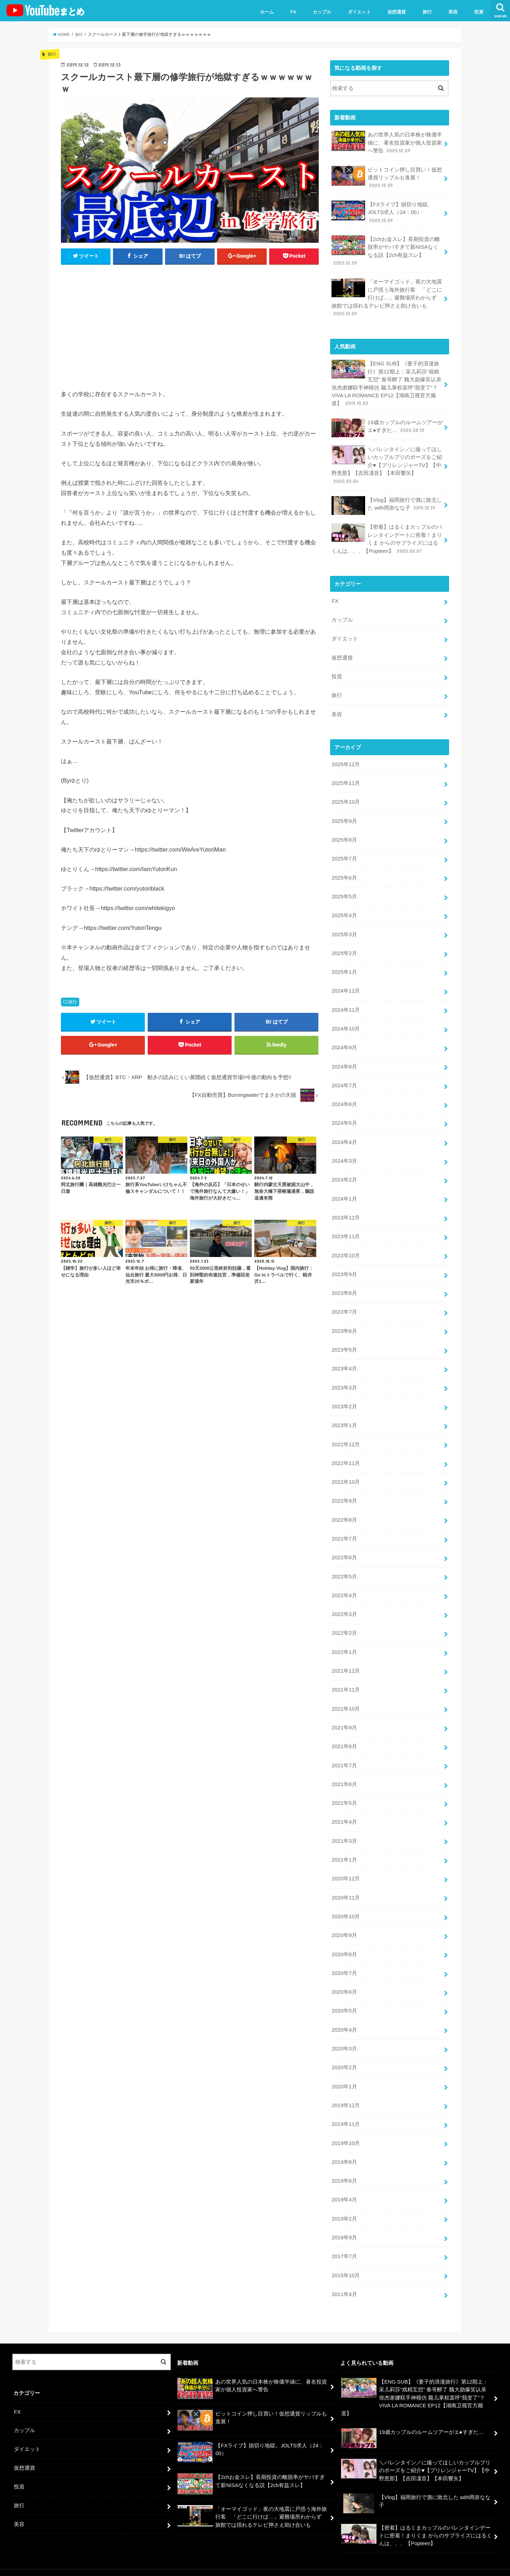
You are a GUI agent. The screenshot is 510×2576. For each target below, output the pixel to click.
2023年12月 (345, 1210)
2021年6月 (344, 1772)
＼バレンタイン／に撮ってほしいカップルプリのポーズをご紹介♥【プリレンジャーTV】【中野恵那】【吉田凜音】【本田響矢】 (387, 462)
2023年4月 (344, 1360)
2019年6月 (344, 2166)
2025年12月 (345, 760)
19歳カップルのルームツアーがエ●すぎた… (387, 425)
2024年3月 (344, 1154)
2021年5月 (344, 1791)
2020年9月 (344, 1922)
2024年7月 (344, 1079)
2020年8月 (344, 1941)
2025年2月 (344, 948)
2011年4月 (344, 2279)
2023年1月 (344, 1416)
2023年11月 (345, 1229)
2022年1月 (344, 1641)
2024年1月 (344, 1191)
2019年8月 (344, 2147)
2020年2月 (344, 2053)
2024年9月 (344, 1041)
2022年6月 (344, 1547)
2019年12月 (345, 2091)
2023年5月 (344, 1341)
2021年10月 (345, 1697)
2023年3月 (344, 1379)
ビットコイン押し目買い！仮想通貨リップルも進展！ (387, 177)
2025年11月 (345, 779)
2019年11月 (345, 2110)
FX (293, 12)
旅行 (427, 12)
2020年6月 (344, 1979)
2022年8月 (344, 1510)
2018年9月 (344, 2222)
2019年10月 (345, 2129)
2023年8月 (344, 1285)
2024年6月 (344, 1098)
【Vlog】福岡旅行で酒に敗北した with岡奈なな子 (387, 503)
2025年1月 (344, 966)
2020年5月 (344, 1997)
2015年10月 (345, 2260)
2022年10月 (345, 1473)
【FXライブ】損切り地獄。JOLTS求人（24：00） (382, 211)
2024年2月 (344, 1172)
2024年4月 (344, 1135)
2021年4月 (344, 1810)
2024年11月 (345, 1004)
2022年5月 (344, 1566)
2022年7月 (344, 1529)
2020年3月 (344, 2035)
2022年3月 (344, 1604)
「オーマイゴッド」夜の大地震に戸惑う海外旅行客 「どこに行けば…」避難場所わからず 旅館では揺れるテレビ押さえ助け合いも (387, 296)
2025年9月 (344, 816)
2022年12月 (345, 1435)
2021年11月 (345, 1679)
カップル (322, 12)
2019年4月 (344, 2185)
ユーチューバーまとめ (431, 2564)
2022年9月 (344, 1491)
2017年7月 (344, 2241)
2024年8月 (344, 1060)
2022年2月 (344, 1623)
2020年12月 (345, 1866)
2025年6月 (344, 873)
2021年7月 (344, 1754)
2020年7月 (344, 1960)
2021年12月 (345, 1660)
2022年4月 (344, 1585)
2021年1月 (344, 1847)
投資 (478, 12)
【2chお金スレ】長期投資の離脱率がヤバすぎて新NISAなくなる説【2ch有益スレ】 (386, 249)
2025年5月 (344, 891)
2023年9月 (344, 1266)
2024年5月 (344, 1116)
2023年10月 (345, 1248)
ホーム (267, 12)
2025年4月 (344, 910)
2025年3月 (344, 929)
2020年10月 (345, 1904)
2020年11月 (345, 1885)
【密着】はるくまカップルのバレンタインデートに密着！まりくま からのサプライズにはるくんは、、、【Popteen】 (387, 536)
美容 (453, 12)
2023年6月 (344, 1322)
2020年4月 (344, 2016)
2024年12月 (345, 985)
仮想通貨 (396, 12)
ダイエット (359, 12)
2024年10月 (345, 1023)
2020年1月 (344, 2072)
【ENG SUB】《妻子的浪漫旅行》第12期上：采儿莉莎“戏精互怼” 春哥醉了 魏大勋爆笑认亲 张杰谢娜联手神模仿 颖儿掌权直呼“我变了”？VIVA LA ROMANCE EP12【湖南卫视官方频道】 (386, 381)
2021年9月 (344, 1716)
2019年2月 (344, 2203)
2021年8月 (344, 1735)
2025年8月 (344, 835)
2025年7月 (344, 854)
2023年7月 (344, 1304)
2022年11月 (345, 1454)
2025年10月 (345, 798)
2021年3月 (344, 1828)
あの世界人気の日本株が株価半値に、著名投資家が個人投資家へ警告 (387, 142)
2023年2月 (344, 1398)
